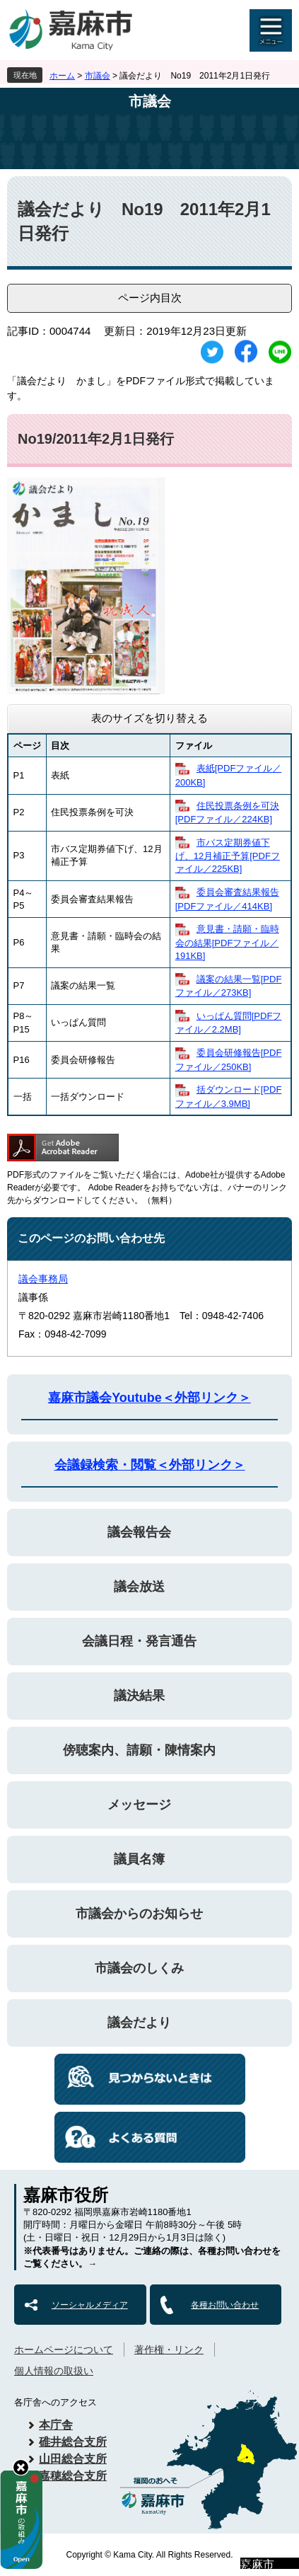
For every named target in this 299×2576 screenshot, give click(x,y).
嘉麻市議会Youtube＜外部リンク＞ (149, 1398)
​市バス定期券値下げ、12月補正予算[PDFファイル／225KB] (227, 856)
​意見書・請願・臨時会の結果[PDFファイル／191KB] (227, 942)
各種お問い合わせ (225, 2305)
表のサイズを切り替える (149, 718)
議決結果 (139, 1696)
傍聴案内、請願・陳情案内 (139, 1750)
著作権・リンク (169, 2349)
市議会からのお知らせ (139, 1914)
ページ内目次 (150, 298)
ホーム (62, 76)
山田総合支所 (73, 2459)
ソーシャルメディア (90, 2305)
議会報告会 (139, 1532)
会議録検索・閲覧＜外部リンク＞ (149, 1465)
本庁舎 (56, 2425)
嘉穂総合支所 (73, 2476)
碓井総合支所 (73, 2442)
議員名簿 (139, 1859)
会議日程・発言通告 (139, 1641)
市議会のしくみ (139, 1968)
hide (21, 2467)
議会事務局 (43, 1278)
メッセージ (139, 1805)
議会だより (139, 2023)
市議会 (97, 76)
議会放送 (139, 1587)
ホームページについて (63, 2349)
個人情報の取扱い (53, 2370)
